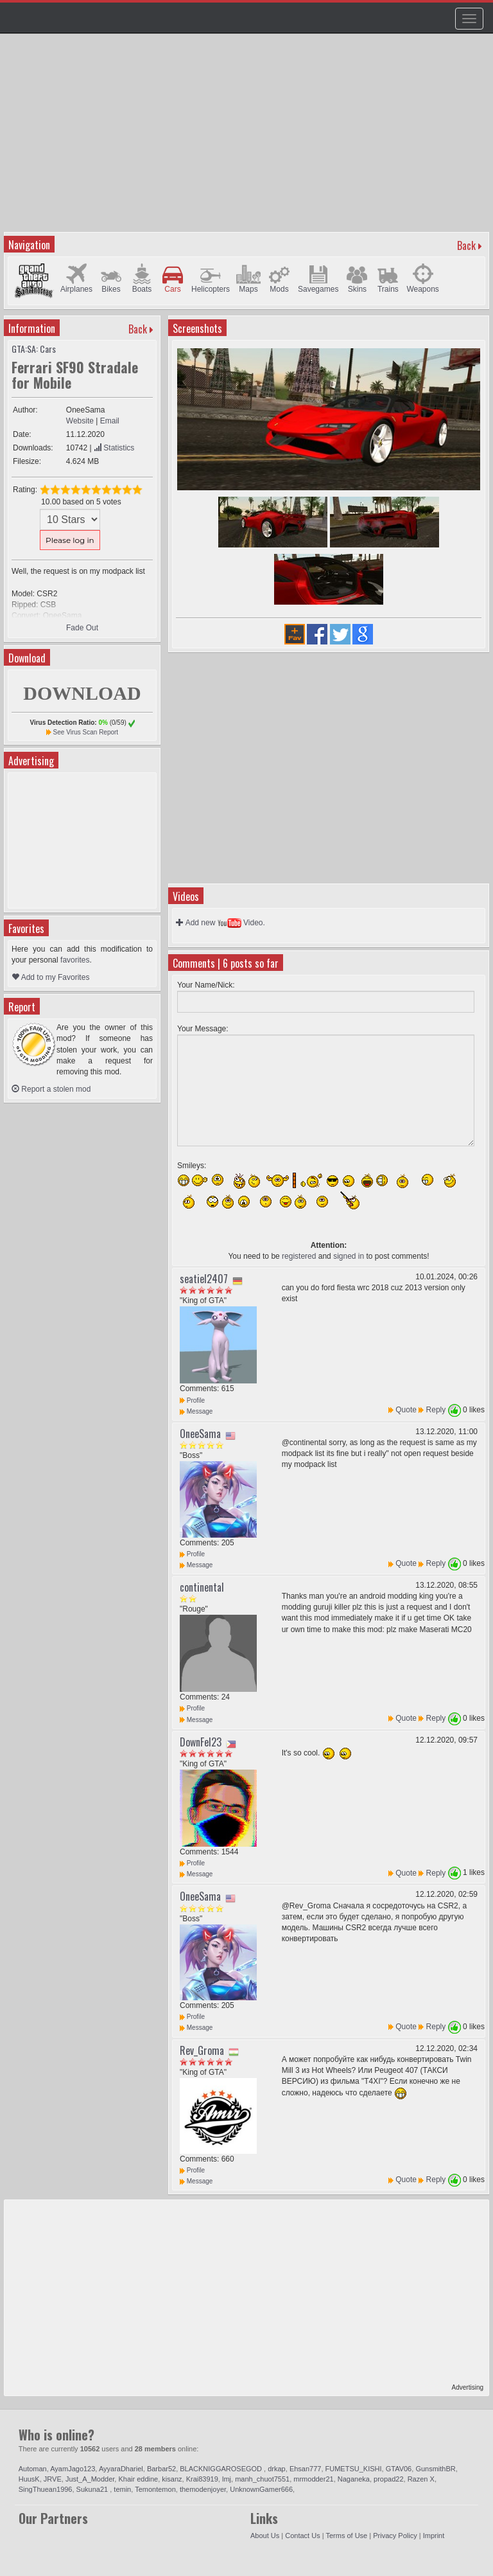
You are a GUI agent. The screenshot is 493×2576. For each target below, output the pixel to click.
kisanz (172, 2479)
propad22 (389, 2479)
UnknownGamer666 (261, 2489)
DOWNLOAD (82, 693)
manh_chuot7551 (262, 2479)
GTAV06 (399, 2469)
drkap (277, 2469)
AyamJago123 (72, 2469)
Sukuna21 (93, 2489)
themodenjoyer (203, 2489)
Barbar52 (161, 2469)
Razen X (421, 2479)
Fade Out (82, 627)
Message (196, 1411)
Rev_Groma (202, 2050)
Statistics (114, 447)
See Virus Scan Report (86, 732)
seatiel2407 (204, 1278)
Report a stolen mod (51, 1089)
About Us (264, 2535)
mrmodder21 (313, 2479)
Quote (406, 1409)
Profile (192, 1400)
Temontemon (155, 2489)
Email (109, 420)
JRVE (53, 2479)
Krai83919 (202, 2479)
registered (299, 1256)
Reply (436, 1409)
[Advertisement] (248, 139)
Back (466, 245)
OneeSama (200, 1433)
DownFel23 (200, 1742)
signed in (348, 1256)
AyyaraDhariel (121, 2469)
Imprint (434, 2535)
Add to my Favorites (50, 977)
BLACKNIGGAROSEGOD (222, 2469)
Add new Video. (220, 922)
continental (202, 1587)
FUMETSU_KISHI (353, 2469)
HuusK (29, 2479)
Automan (33, 2469)
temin (122, 2489)
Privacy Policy (395, 2535)
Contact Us (302, 2535)
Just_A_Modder (89, 2479)
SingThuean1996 (46, 2489)
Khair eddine (138, 2479)
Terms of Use (346, 2535)
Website (80, 420)
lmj (226, 2479)
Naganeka (354, 2479)
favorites (74, 959)
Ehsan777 (306, 2469)
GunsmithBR (435, 2469)
